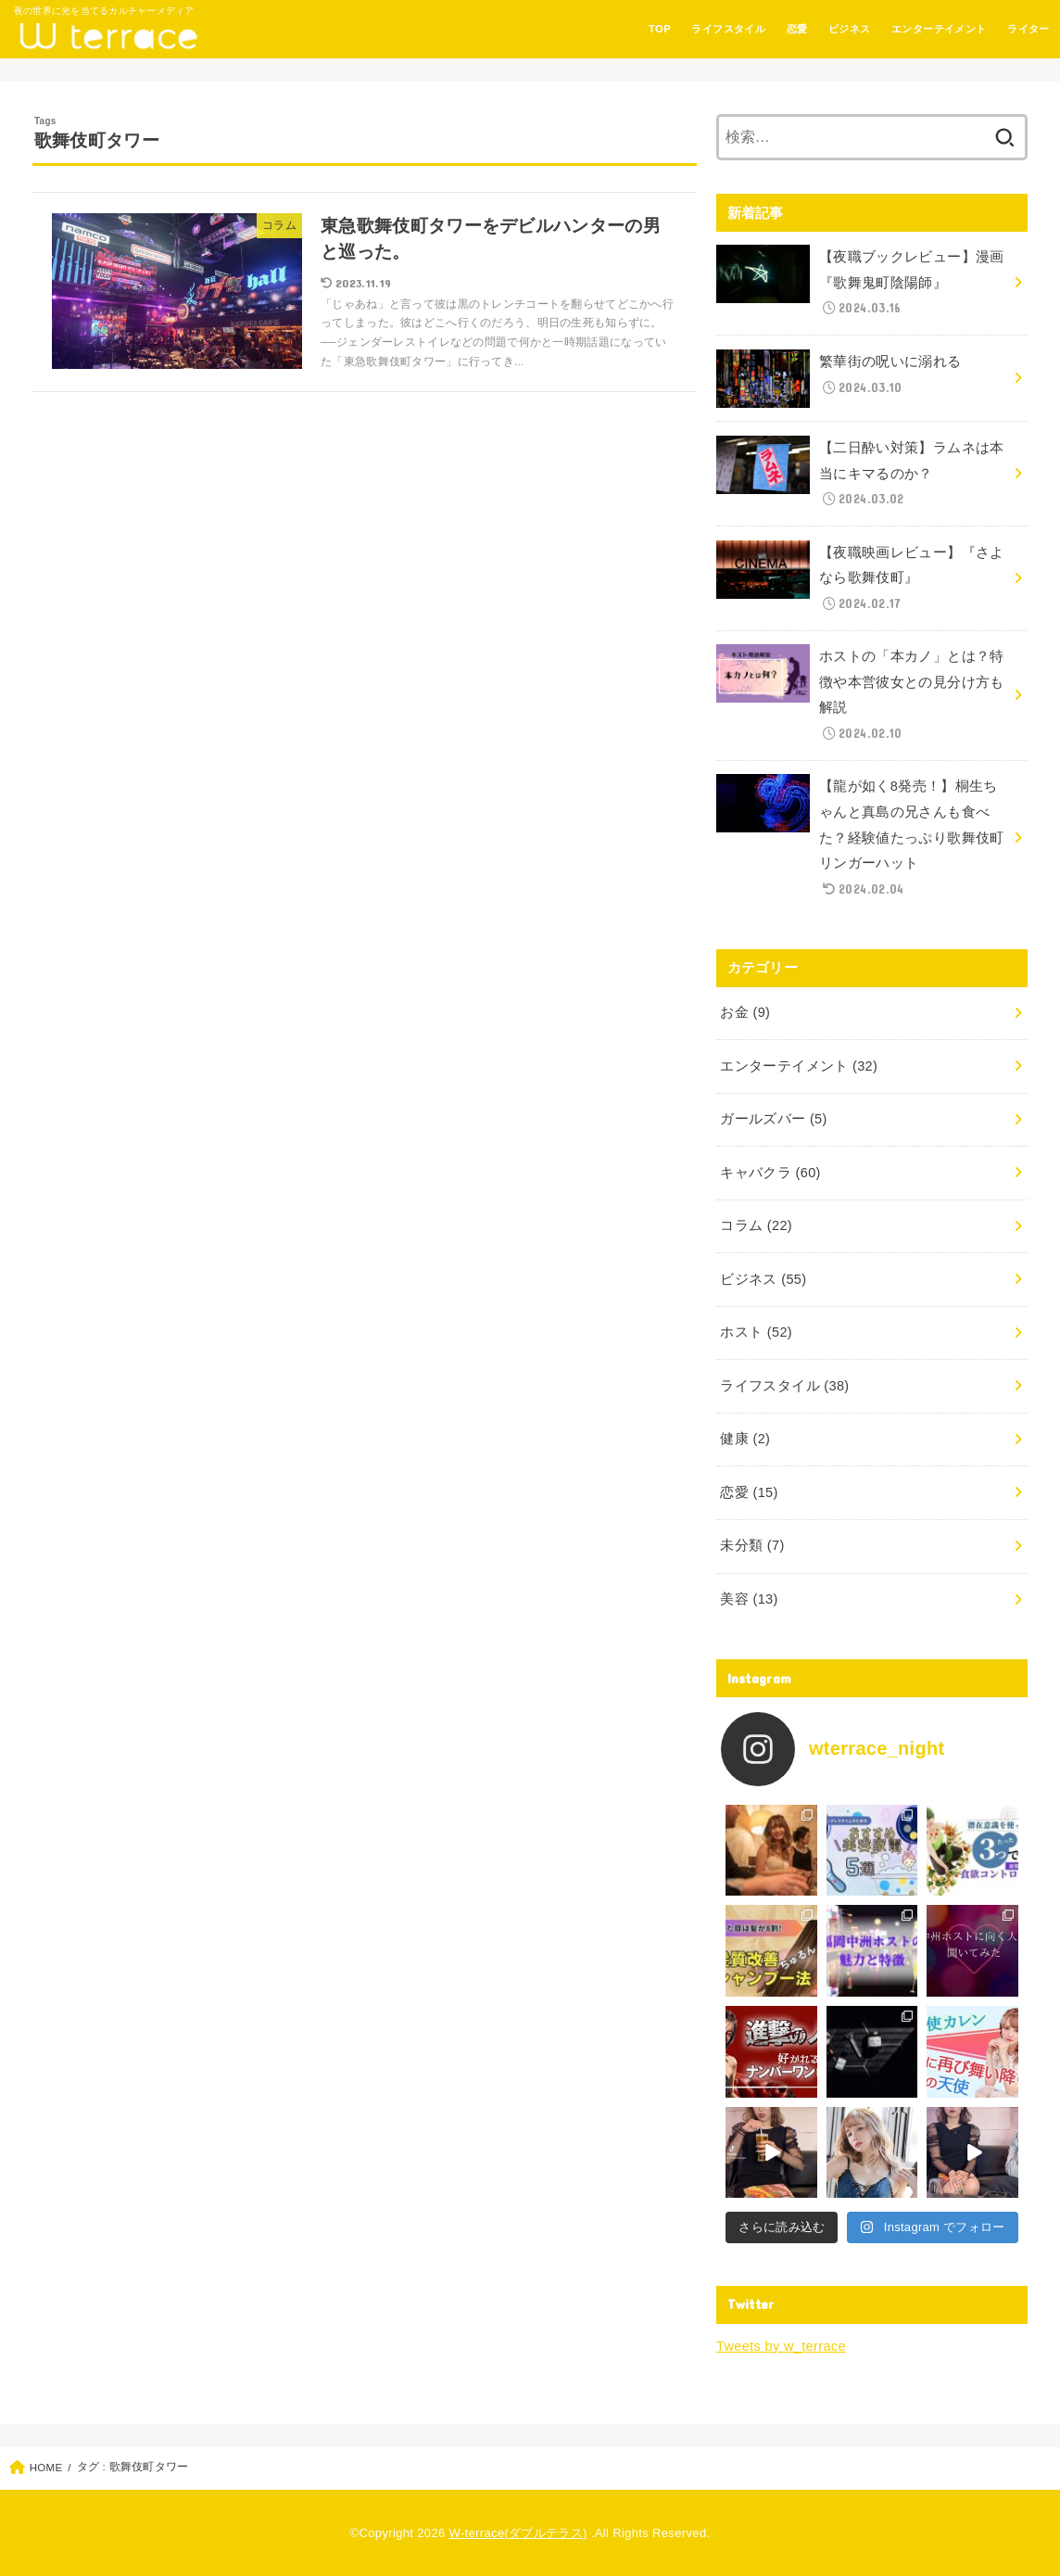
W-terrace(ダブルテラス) (518, 2533)
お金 (745, 1012)
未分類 (752, 1545)
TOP (660, 28)
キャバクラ (770, 1172)
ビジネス (849, 28)
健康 (745, 1438)
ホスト (756, 1332)
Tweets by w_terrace (781, 2346)
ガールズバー (773, 1118)
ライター (1028, 28)
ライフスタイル (728, 28)
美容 (748, 1599)
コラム (756, 1225)
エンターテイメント (939, 28)
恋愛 (797, 28)
